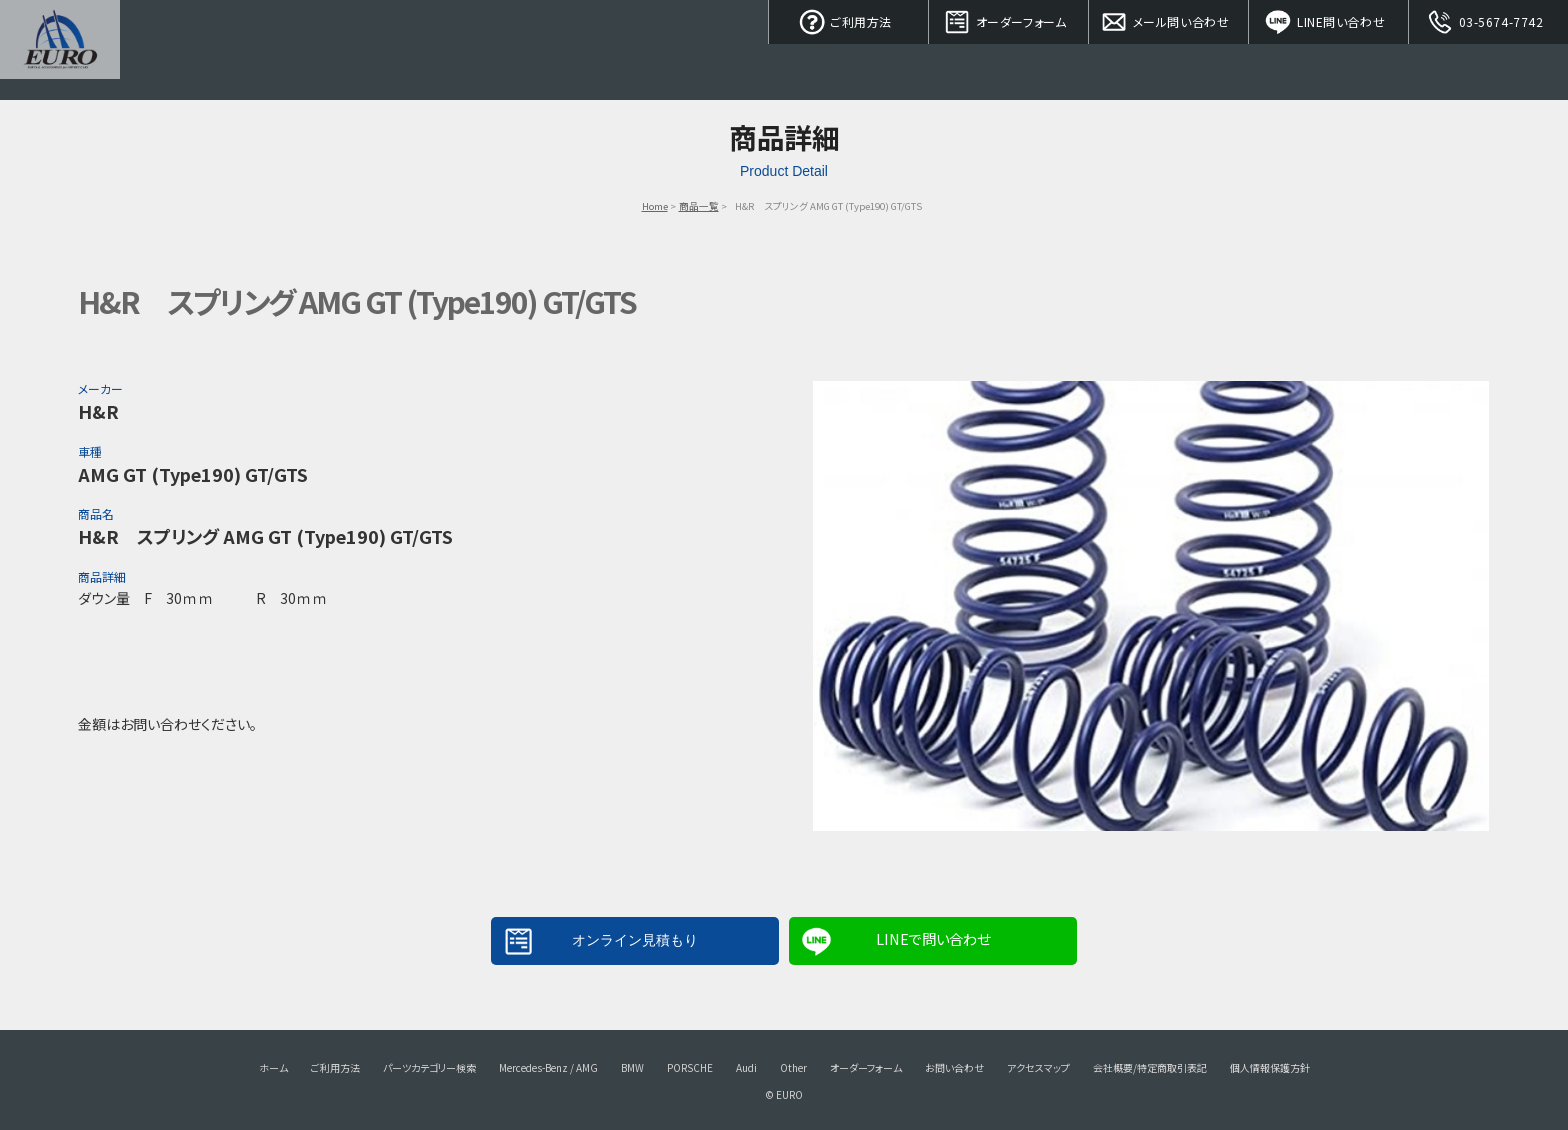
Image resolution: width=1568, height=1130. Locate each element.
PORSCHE (690, 1067)
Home (655, 206)
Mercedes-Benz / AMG (548, 1067)
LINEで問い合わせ (933, 938)
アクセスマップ (1038, 1067)
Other (793, 1067)
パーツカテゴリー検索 (429, 1067)
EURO (60, 50)
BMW (632, 1067)
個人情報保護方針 (1270, 1067)
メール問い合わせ (1169, 20)
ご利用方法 (849, 20)
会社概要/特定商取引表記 (1150, 1067)
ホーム (273, 1067)
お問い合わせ (954, 1067)
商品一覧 (699, 206)
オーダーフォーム (1009, 20)
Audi (746, 1067)
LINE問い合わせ (1329, 20)
